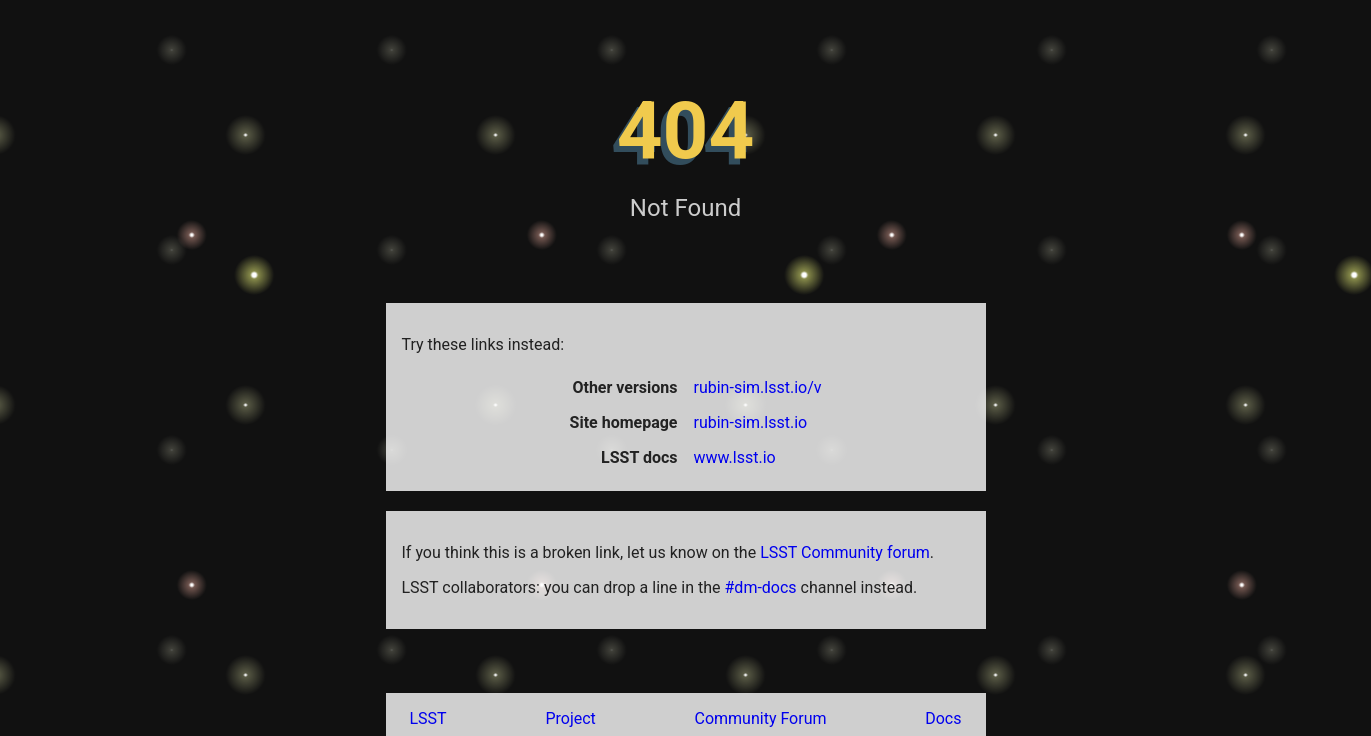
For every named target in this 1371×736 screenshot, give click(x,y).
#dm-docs (761, 587)
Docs (943, 718)
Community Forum (761, 718)
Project (570, 718)
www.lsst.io (735, 457)
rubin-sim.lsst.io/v (758, 387)
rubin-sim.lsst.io (751, 422)
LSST (428, 718)
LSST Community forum (845, 552)
